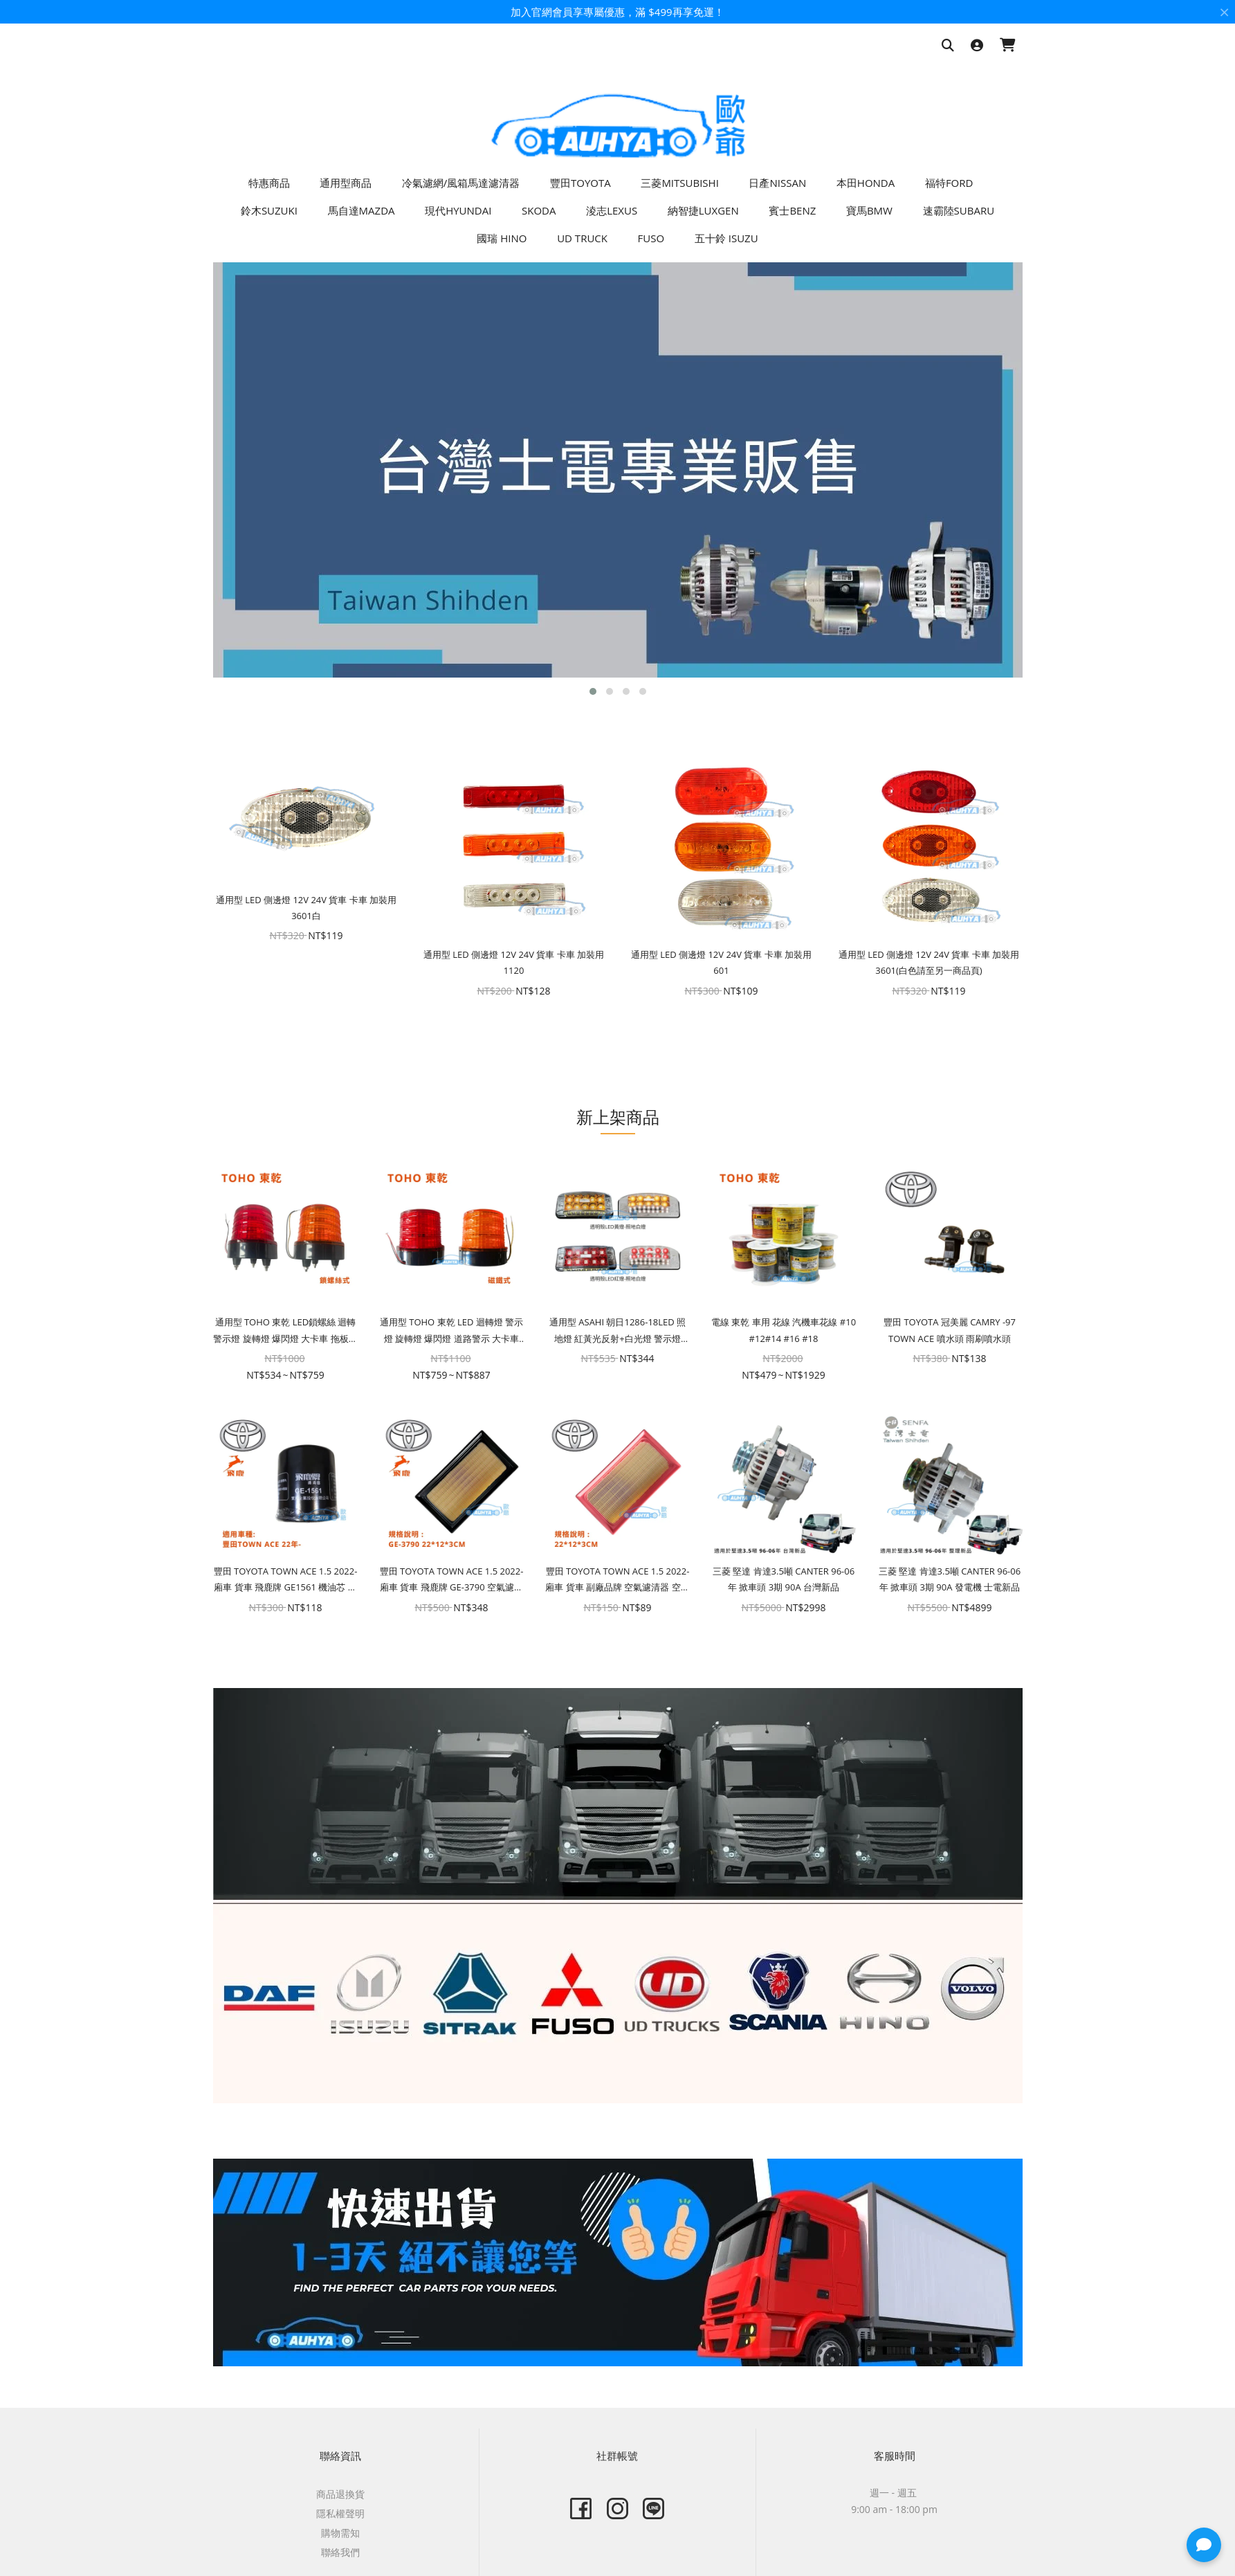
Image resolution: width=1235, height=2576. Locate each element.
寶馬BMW (869, 210)
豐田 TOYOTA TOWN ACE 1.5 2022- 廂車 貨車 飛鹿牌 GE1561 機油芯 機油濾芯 (286, 1580)
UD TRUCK (582, 238)
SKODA (539, 210)
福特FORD (949, 183)
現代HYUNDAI (458, 210)
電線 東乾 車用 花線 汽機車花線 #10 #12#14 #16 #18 (783, 1330)
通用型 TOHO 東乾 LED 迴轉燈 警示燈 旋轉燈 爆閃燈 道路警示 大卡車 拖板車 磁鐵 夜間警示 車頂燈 (451, 1331)
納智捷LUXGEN (703, 210)
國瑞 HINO (502, 238)
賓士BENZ (792, 210)
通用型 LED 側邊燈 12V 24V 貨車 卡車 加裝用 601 (721, 962)
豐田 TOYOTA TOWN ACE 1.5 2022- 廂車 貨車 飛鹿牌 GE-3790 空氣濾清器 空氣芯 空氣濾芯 (452, 1580)
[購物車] (1008, 46)
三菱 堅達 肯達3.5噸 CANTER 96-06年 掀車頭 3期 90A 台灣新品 (783, 1579)
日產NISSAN (777, 183)
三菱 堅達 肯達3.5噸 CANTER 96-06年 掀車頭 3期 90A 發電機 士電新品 (950, 1579)
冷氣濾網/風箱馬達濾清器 (461, 183)
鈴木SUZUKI (269, 210)
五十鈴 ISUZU (726, 238)
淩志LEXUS (611, 210)
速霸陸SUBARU (959, 210)
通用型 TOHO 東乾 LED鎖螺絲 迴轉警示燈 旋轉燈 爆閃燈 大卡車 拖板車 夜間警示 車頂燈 (285, 1331)
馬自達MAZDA (361, 210)
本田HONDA (865, 183)
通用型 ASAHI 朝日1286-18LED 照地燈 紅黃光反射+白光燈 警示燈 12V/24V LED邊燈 (617, 1331)
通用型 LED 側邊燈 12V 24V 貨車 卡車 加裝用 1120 (513, 962)
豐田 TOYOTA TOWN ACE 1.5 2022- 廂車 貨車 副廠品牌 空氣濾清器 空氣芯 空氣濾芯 (617, 1580)
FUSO (651, 238)
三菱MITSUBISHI (679, 183)
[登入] (977, 46)
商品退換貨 (340, 2494)
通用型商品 (346, 183)
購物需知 (340, 2532)
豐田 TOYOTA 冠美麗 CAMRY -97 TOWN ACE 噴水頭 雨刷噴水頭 (950, 1330)
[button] (593, 691)
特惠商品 (269, 183)
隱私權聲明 (340, 2513)
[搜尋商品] (948, 46)
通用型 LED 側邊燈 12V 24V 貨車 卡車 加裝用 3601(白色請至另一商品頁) (929, 962)
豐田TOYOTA (580, 183)
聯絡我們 (340, 2552)
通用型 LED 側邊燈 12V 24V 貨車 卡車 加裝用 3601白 (306, 908)
